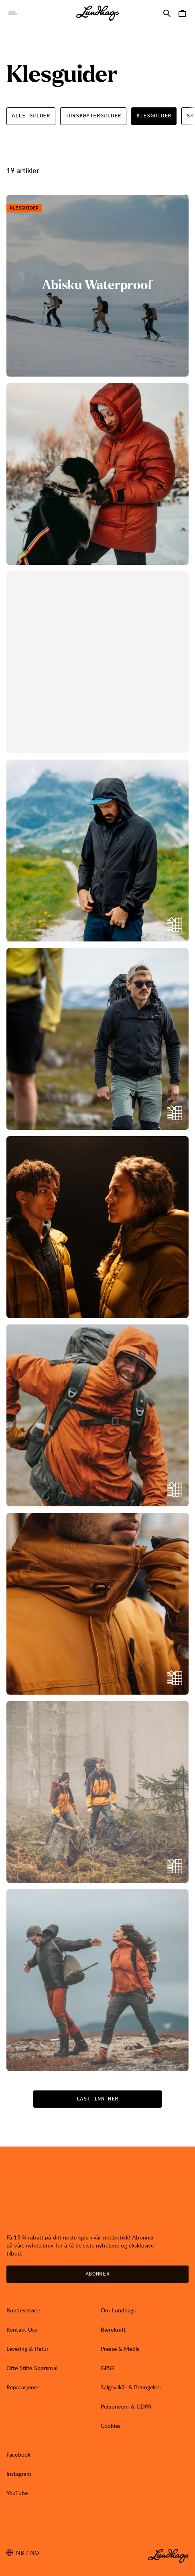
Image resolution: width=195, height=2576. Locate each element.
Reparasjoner (22, 2387)
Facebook (18, 2454)
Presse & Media (120, 2348)
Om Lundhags (118, 2310)
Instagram (18, 2473)
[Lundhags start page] (97, 13)
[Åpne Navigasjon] (12, 13)
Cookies (110, 2425)
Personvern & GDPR (126, 2406)
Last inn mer (97, 2099)
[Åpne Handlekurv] (182, 13)
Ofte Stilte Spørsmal (31, 2368)
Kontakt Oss (21, 2329)
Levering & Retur (27, 2348)
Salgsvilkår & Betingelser (131, 2387)
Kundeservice (23, 2310)
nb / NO (22, 2553)
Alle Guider (31, 116)
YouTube (17, 2493)
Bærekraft (113, 2329)
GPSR (108, 2368)
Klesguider (153, 116)
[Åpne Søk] (166, 13)
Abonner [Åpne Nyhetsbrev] (97, 2274)
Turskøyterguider (93, 116)
